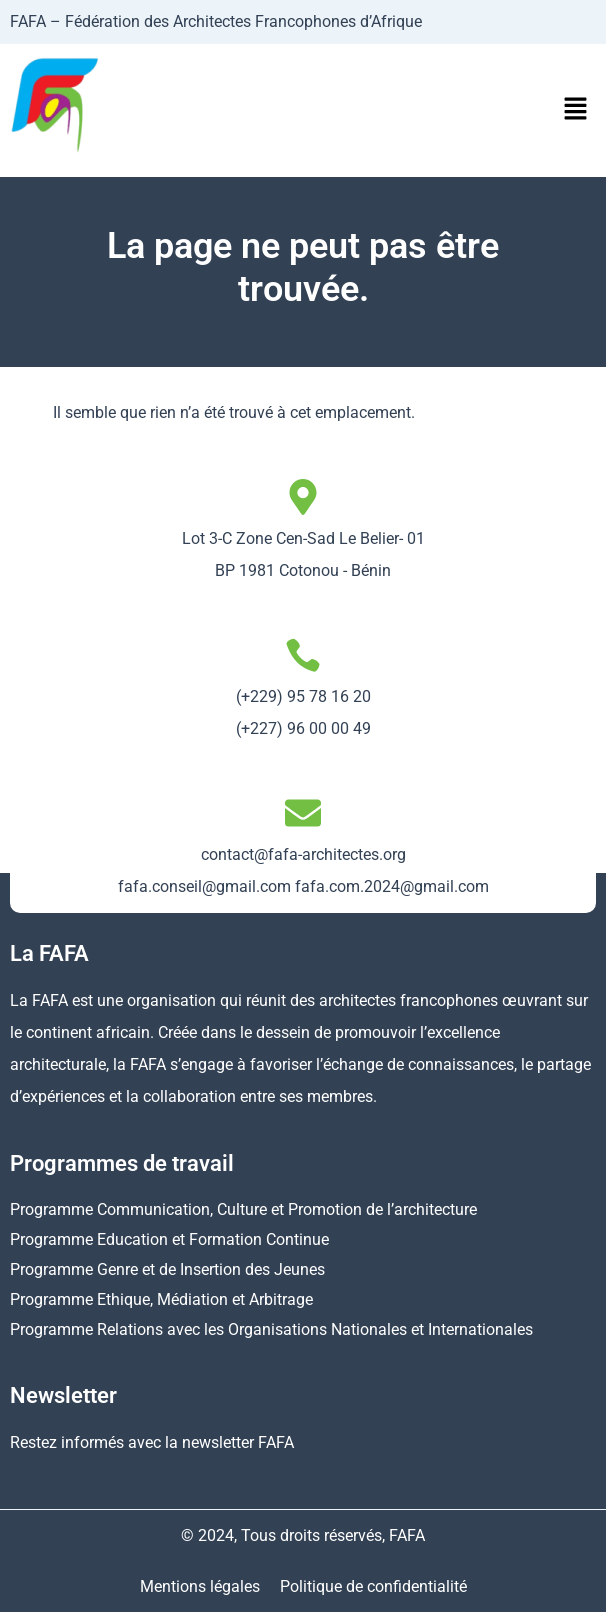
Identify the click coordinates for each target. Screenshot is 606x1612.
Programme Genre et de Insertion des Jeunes (167, 1269)
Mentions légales (200, 1586)
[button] (576, 110)
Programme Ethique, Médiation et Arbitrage (161, 1299)
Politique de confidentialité (373, 1586)
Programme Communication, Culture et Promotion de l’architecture (243, 1209)
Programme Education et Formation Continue (169, 1239)
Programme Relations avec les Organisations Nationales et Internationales (271, 1329)
